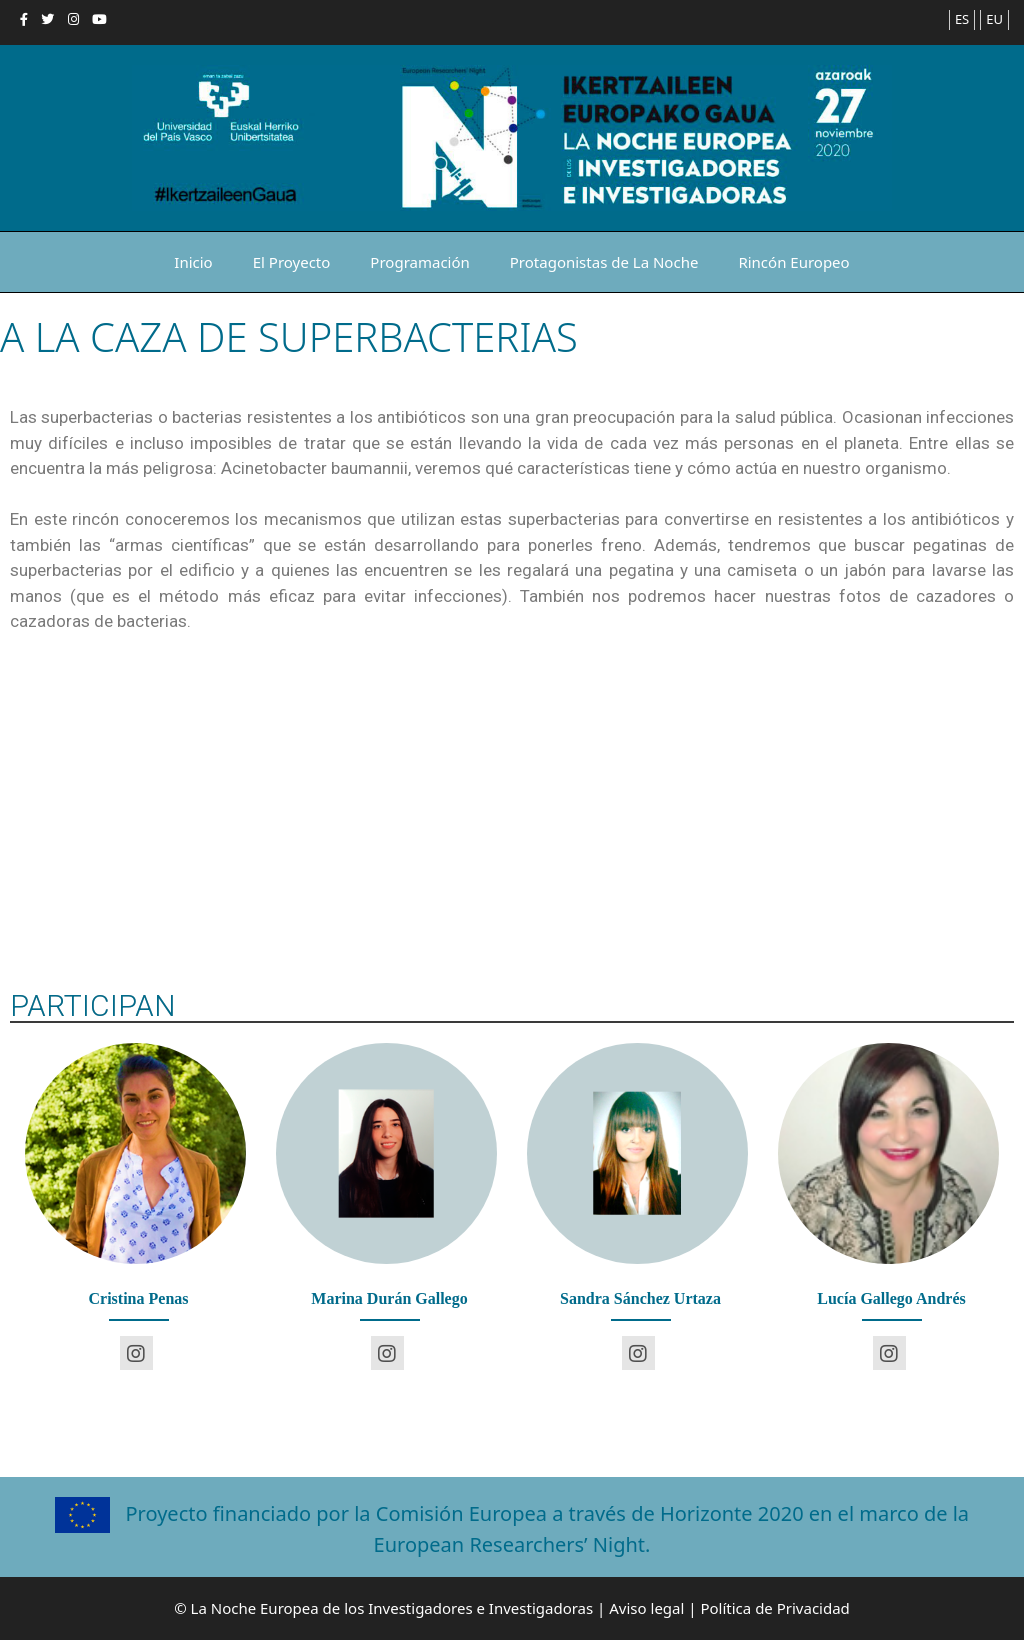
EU (994, 19)
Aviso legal (646, 1608)
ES (962, 19)
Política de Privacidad (774, 1608)
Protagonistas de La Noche (604, 262)
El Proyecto (292, 262)
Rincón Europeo (793, 262)
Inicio (193, 262)
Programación (419, 262)
